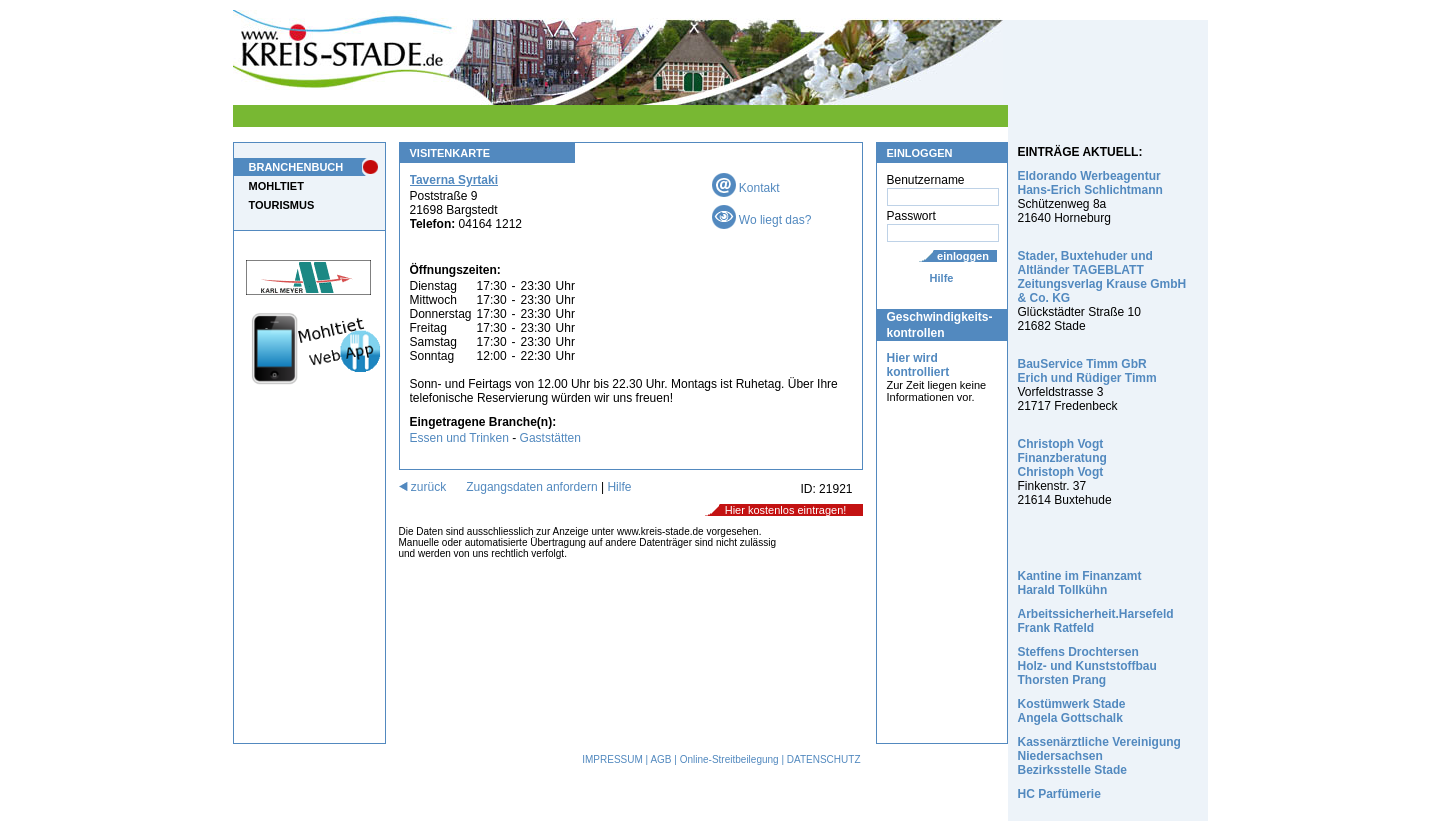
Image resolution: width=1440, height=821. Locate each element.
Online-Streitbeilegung (729, 759)
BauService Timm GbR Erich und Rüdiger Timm (1087, 371)
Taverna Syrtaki (454, 180)
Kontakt (746, 188)
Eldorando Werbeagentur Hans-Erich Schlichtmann (1090, 183)
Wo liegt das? (762, 220)
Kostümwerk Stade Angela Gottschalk (1072, 711)
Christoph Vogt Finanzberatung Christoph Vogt (1062, 458)
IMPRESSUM (612, 759)
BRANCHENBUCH (296, 167)
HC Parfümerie (1059, 794)
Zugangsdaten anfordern (531, 487)
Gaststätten (550, 438)
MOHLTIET (276, 186)
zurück (423, 487)
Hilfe (942, 278)
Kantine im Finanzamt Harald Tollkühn (1080, 583)
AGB (660, 759)
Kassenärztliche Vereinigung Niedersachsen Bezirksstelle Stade (1099, 756)
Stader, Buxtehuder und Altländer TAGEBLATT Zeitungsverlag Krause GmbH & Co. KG (1102, 277)
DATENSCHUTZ (824, 759)
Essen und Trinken (459, 438)
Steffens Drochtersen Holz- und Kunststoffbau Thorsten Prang (1087, 666)
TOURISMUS (282, 205)
